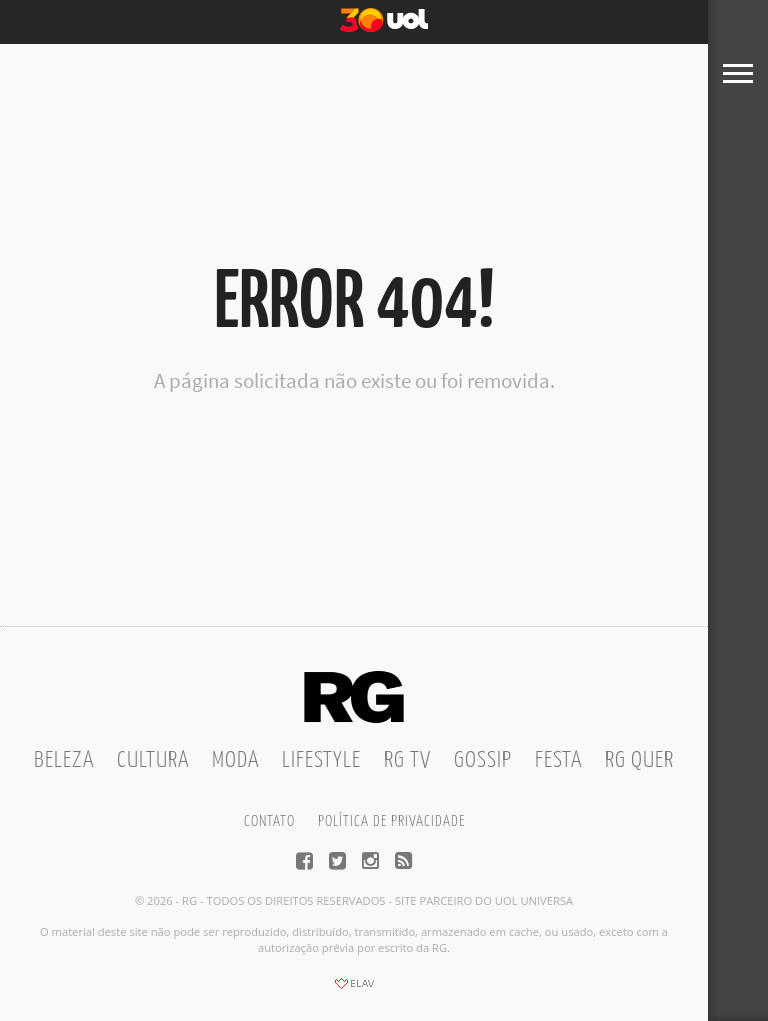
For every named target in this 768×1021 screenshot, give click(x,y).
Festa (558, 760)
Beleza (64, 760)
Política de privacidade (391, 821)
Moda (235, 760)
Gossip (483, 760)
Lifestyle (321, 760)
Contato (269, 821)
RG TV (407, 760)
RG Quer (639, 760)
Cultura (153, 760)
